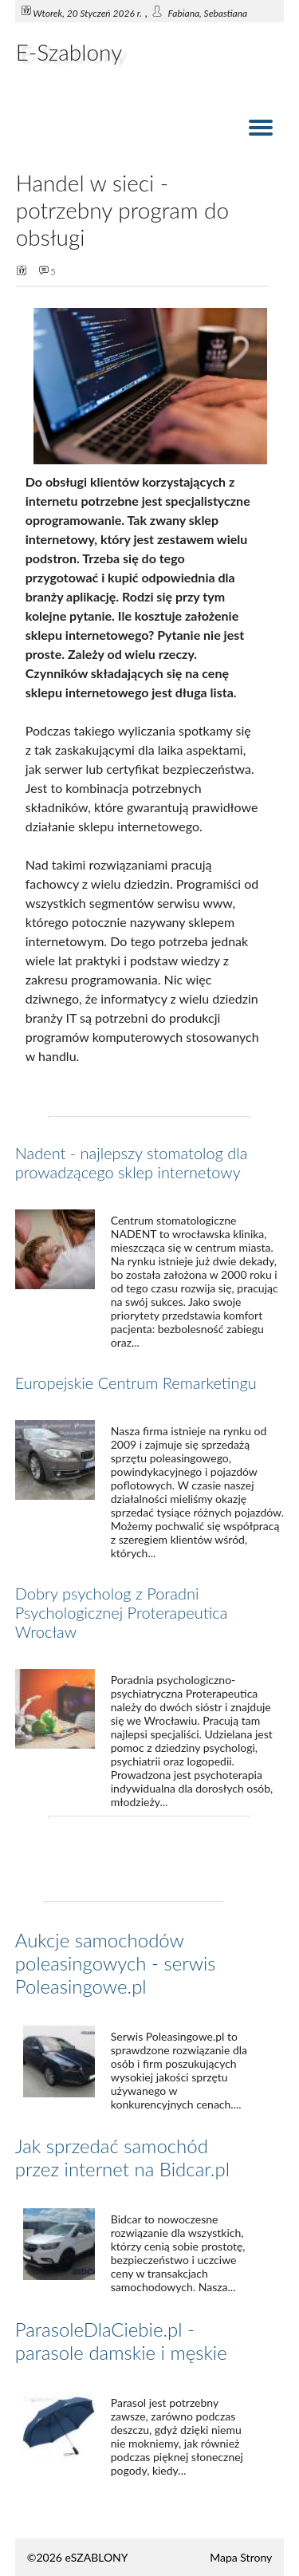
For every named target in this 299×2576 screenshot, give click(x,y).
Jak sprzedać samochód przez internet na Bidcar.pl (122, 2157)
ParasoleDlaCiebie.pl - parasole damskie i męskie (121, 2341)
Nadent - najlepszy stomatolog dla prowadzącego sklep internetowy (131, 1162)
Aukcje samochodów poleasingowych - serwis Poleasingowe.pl (115, 1963)
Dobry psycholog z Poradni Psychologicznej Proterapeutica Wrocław (121, 1612)
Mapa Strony (241, 2557)
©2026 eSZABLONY (77, 2557)
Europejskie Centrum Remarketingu (136, 1382)
